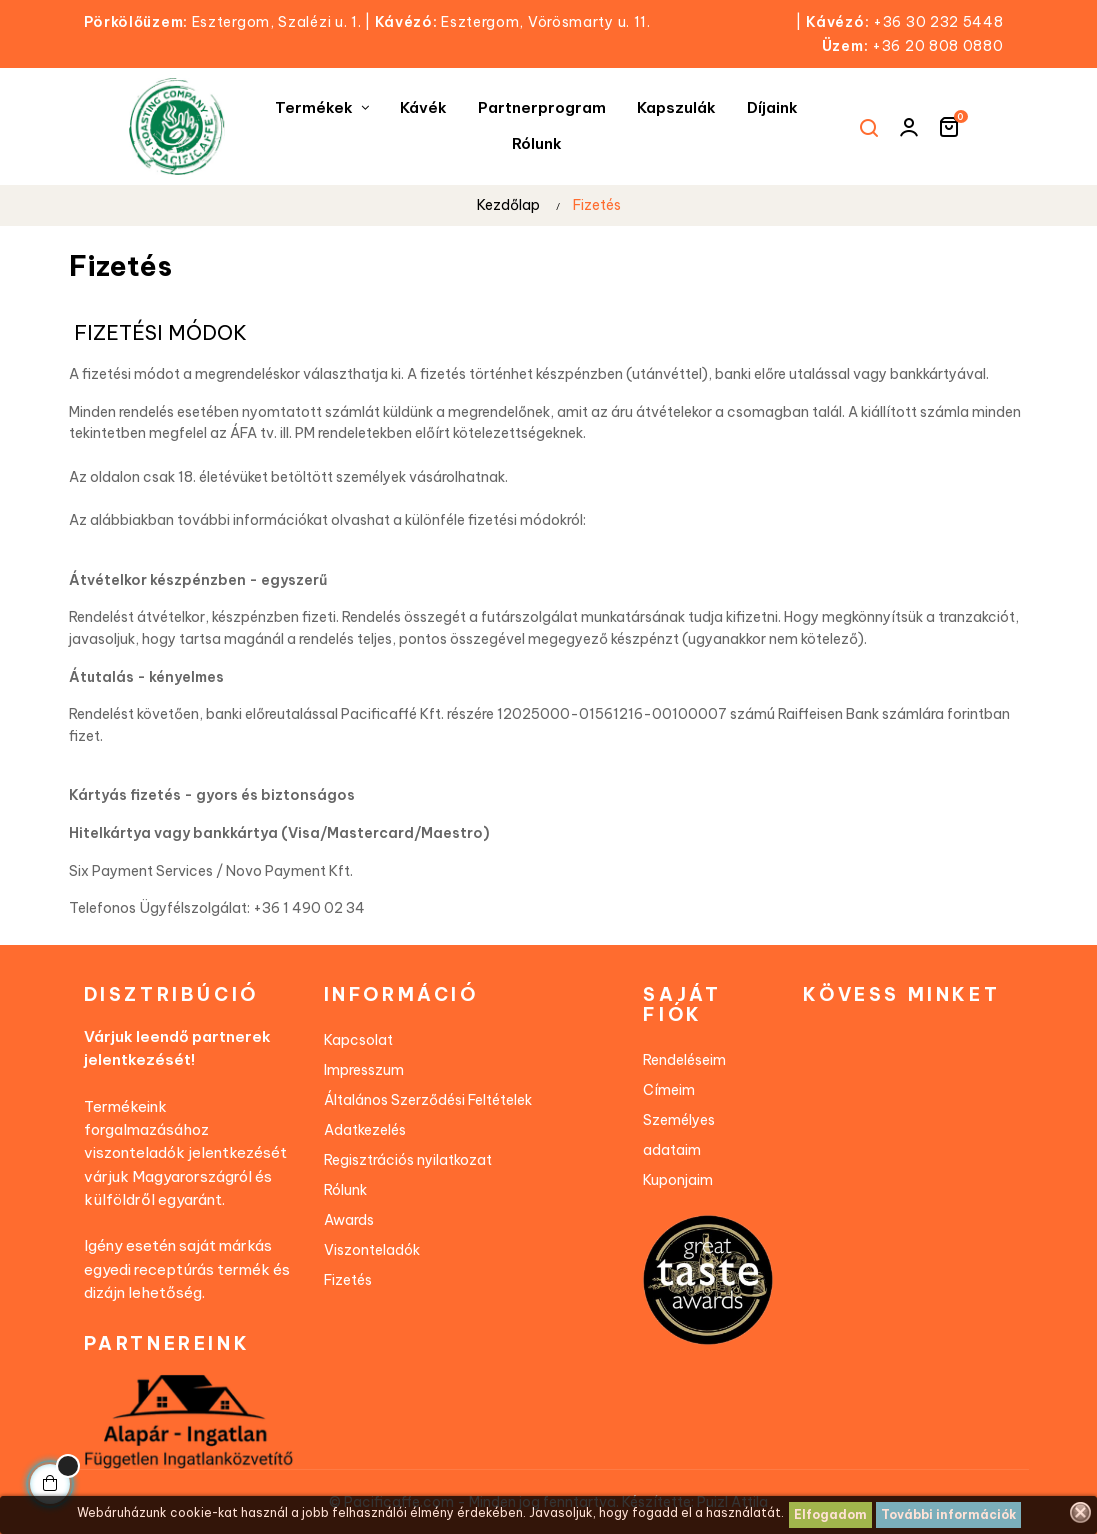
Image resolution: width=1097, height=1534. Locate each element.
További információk (948, 1514)
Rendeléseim (684, 1060)
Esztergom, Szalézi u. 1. (229, 22)
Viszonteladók (372, 1250)
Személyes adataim (679, 1135)
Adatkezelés (365, 1130)
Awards (349, 1220)
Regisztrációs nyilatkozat (408, 1160)
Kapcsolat (358, 1040)
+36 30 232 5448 (938, 22)
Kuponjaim (678, 1180)
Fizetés (348, 1280)
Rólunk (345, 1190)
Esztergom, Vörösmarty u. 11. (513, 22)
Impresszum (364, 1070)
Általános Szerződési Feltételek (428, 1100)
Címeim (669, 1090)
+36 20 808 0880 (938, 46)
